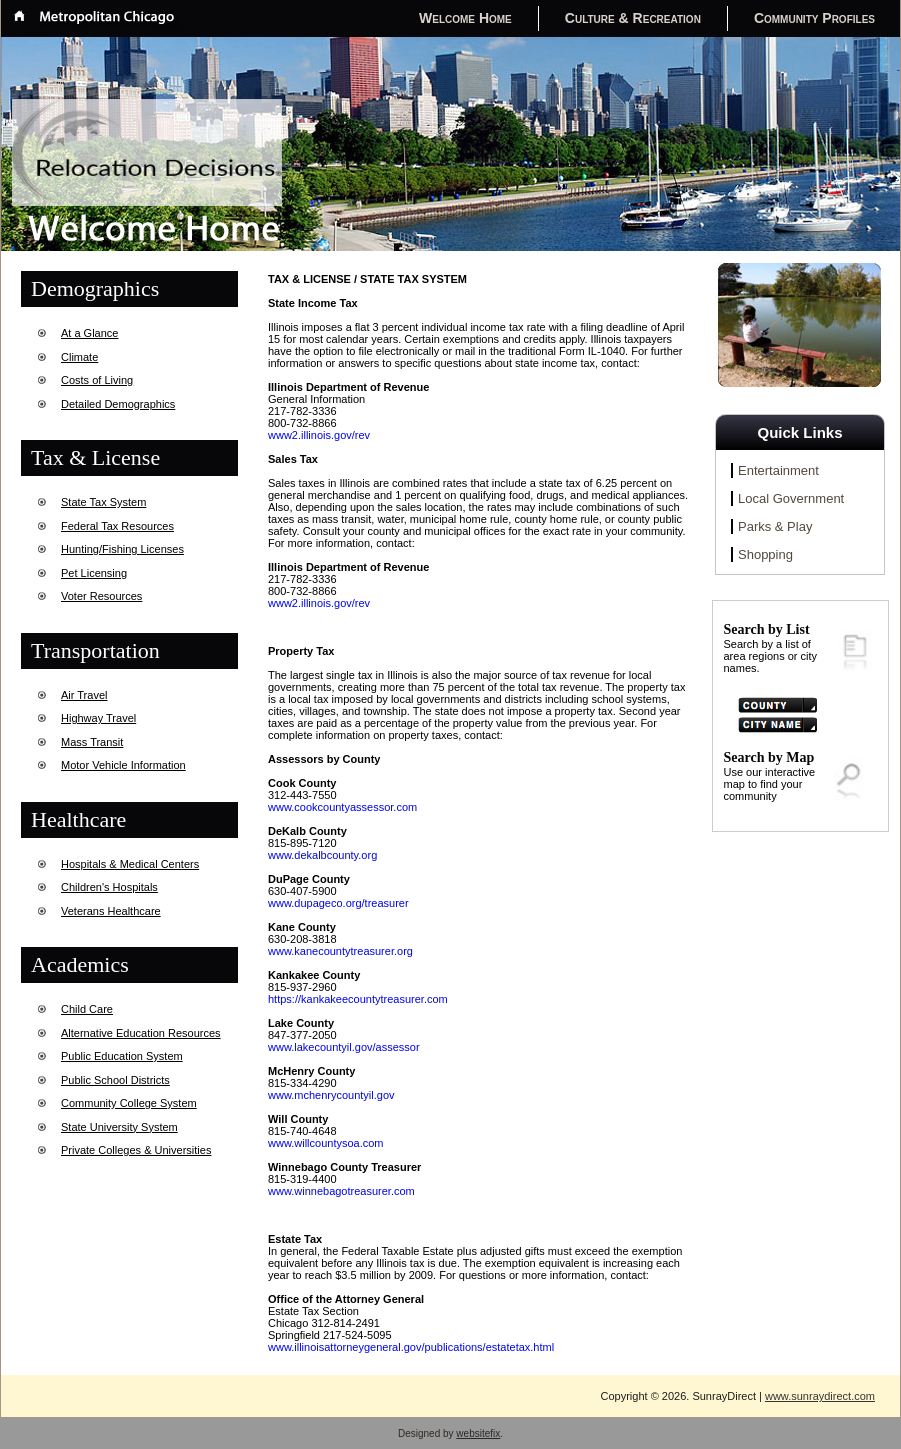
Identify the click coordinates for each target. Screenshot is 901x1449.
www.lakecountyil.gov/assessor (344, 1047)
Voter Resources (101, 596)
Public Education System (122, 1056)
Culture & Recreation (633, 18)
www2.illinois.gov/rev (319, 435)
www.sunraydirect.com (820, 1396)
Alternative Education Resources (141, 1033)
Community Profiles (814, 18)
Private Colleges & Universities (136, 1150)
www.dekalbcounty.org (322, 855)
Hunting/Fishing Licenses (122, 549)
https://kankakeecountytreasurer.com (358, 999)
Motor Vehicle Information (123, 765)
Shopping (765, 554)
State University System (119, 1127)
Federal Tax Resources (117, 526)
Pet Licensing (94, 573)
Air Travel (84, 695)
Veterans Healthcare (111, 911)
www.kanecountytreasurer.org (340, 951)
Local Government (791, 498)
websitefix (478, 1433)
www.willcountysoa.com (326, 1143)
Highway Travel (98, 718)
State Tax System (103, 502)
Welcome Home (465, 18)
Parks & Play (775, 526)
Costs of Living (97, 380)
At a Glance (89, 333)
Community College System (129, 1103)
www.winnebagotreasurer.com (341, 1191)
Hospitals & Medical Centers (130, 864)
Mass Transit (92, 742)
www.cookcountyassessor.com (342, 807)
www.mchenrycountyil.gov (331, 1095)
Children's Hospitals (109, 887)
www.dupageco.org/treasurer (338, 903)
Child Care (87, 1009)
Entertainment (778, 470)
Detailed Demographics (118, 404)
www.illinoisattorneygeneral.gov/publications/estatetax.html (411, 1347)
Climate (79, 357)
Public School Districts (115, 1080)
